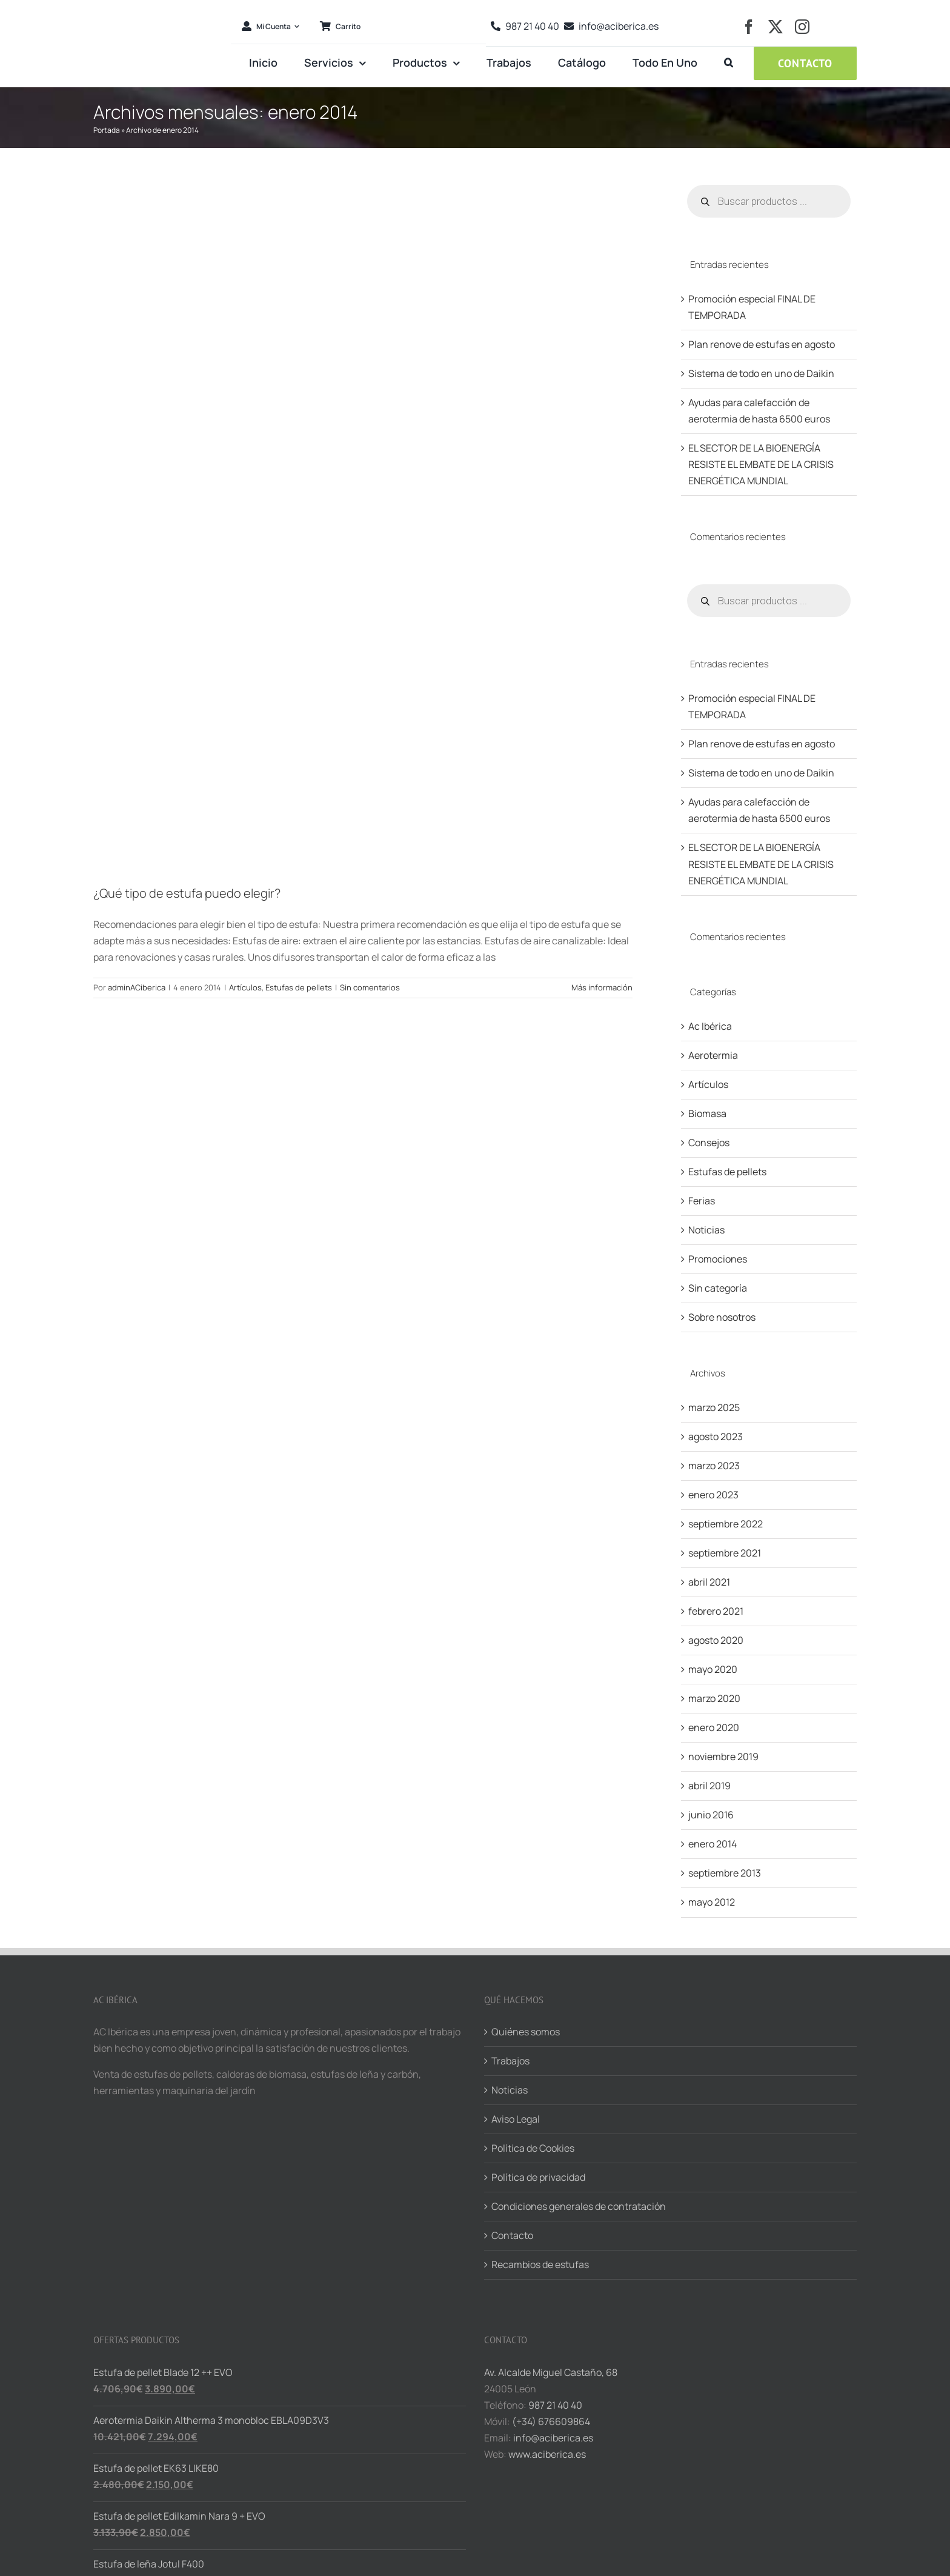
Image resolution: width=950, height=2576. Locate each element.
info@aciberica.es (553, 2437)
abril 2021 (709, 1582)
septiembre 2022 (725, 1523)
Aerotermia (713, 1055)
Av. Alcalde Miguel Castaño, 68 (550, 2372)
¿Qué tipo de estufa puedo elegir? (187, 893)
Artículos (245, 987)
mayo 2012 (711, 1902)
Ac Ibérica (710, 1026)
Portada (106, 130)
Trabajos (510, 2060)
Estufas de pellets (298, 987)
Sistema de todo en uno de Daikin (761, 373)
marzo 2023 (714, 1465)
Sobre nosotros (722, 1317)
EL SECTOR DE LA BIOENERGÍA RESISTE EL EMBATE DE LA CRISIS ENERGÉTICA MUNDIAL (761, 464)
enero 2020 (713, 1727)
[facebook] (749, 26)
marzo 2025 (714, 1407)
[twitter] (775, 26)
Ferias (701, 1200)
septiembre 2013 (724, 1873)
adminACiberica (136, 987)
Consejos (708, 1142)
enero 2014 (712, 1843)
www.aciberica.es (547, 2454)
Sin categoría (717, 1288)
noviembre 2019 (723, 1756)
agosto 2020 (715, 1640)
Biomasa (707, 1113)
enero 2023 (713, 1494)
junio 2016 (711, 1814)
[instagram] (802, 26)
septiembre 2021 (724, 1553)
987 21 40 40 (555, 2405)
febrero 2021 (715, 1611)
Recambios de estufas (540, 2264)
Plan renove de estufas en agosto (761, 344)
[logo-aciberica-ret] (157, 7)
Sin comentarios (370, 987)
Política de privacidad (538, 2177)
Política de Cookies (532, 2148)
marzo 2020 (714, 1698)
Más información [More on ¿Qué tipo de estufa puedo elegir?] (602, 987)
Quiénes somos (525, 2031)
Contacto (512, 2235)
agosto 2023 (715, 1436)
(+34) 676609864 (551, 2421)
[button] (728, 63)
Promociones (717, 1259)
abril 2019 (709, 1785)
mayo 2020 (712, 1669)
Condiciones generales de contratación (578, 2206)
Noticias (706, 1229)
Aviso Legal (515, 2119)
